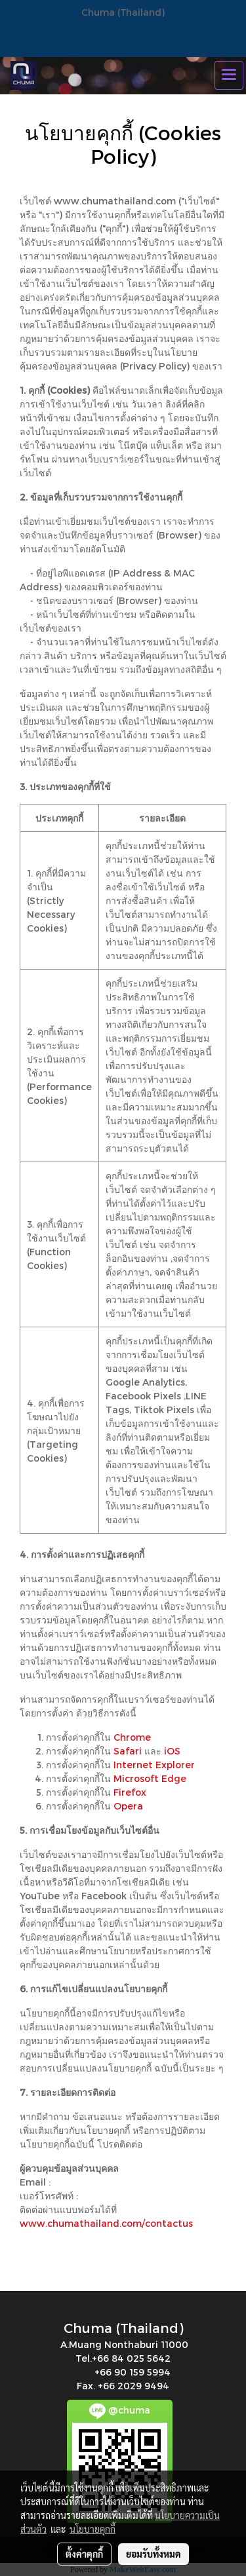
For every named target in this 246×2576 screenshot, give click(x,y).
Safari (127, 1750)
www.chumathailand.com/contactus (106, 2223)
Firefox (129, 1792)
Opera (128, 1805)
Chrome (132, 1737)
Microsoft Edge (149, 1778)
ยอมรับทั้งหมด (153, 2554)
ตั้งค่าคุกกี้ (84, 2554)
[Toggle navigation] (229, 75)
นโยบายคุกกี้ (92, 2529)
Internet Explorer (154, 1764)
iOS (172, 1750)
